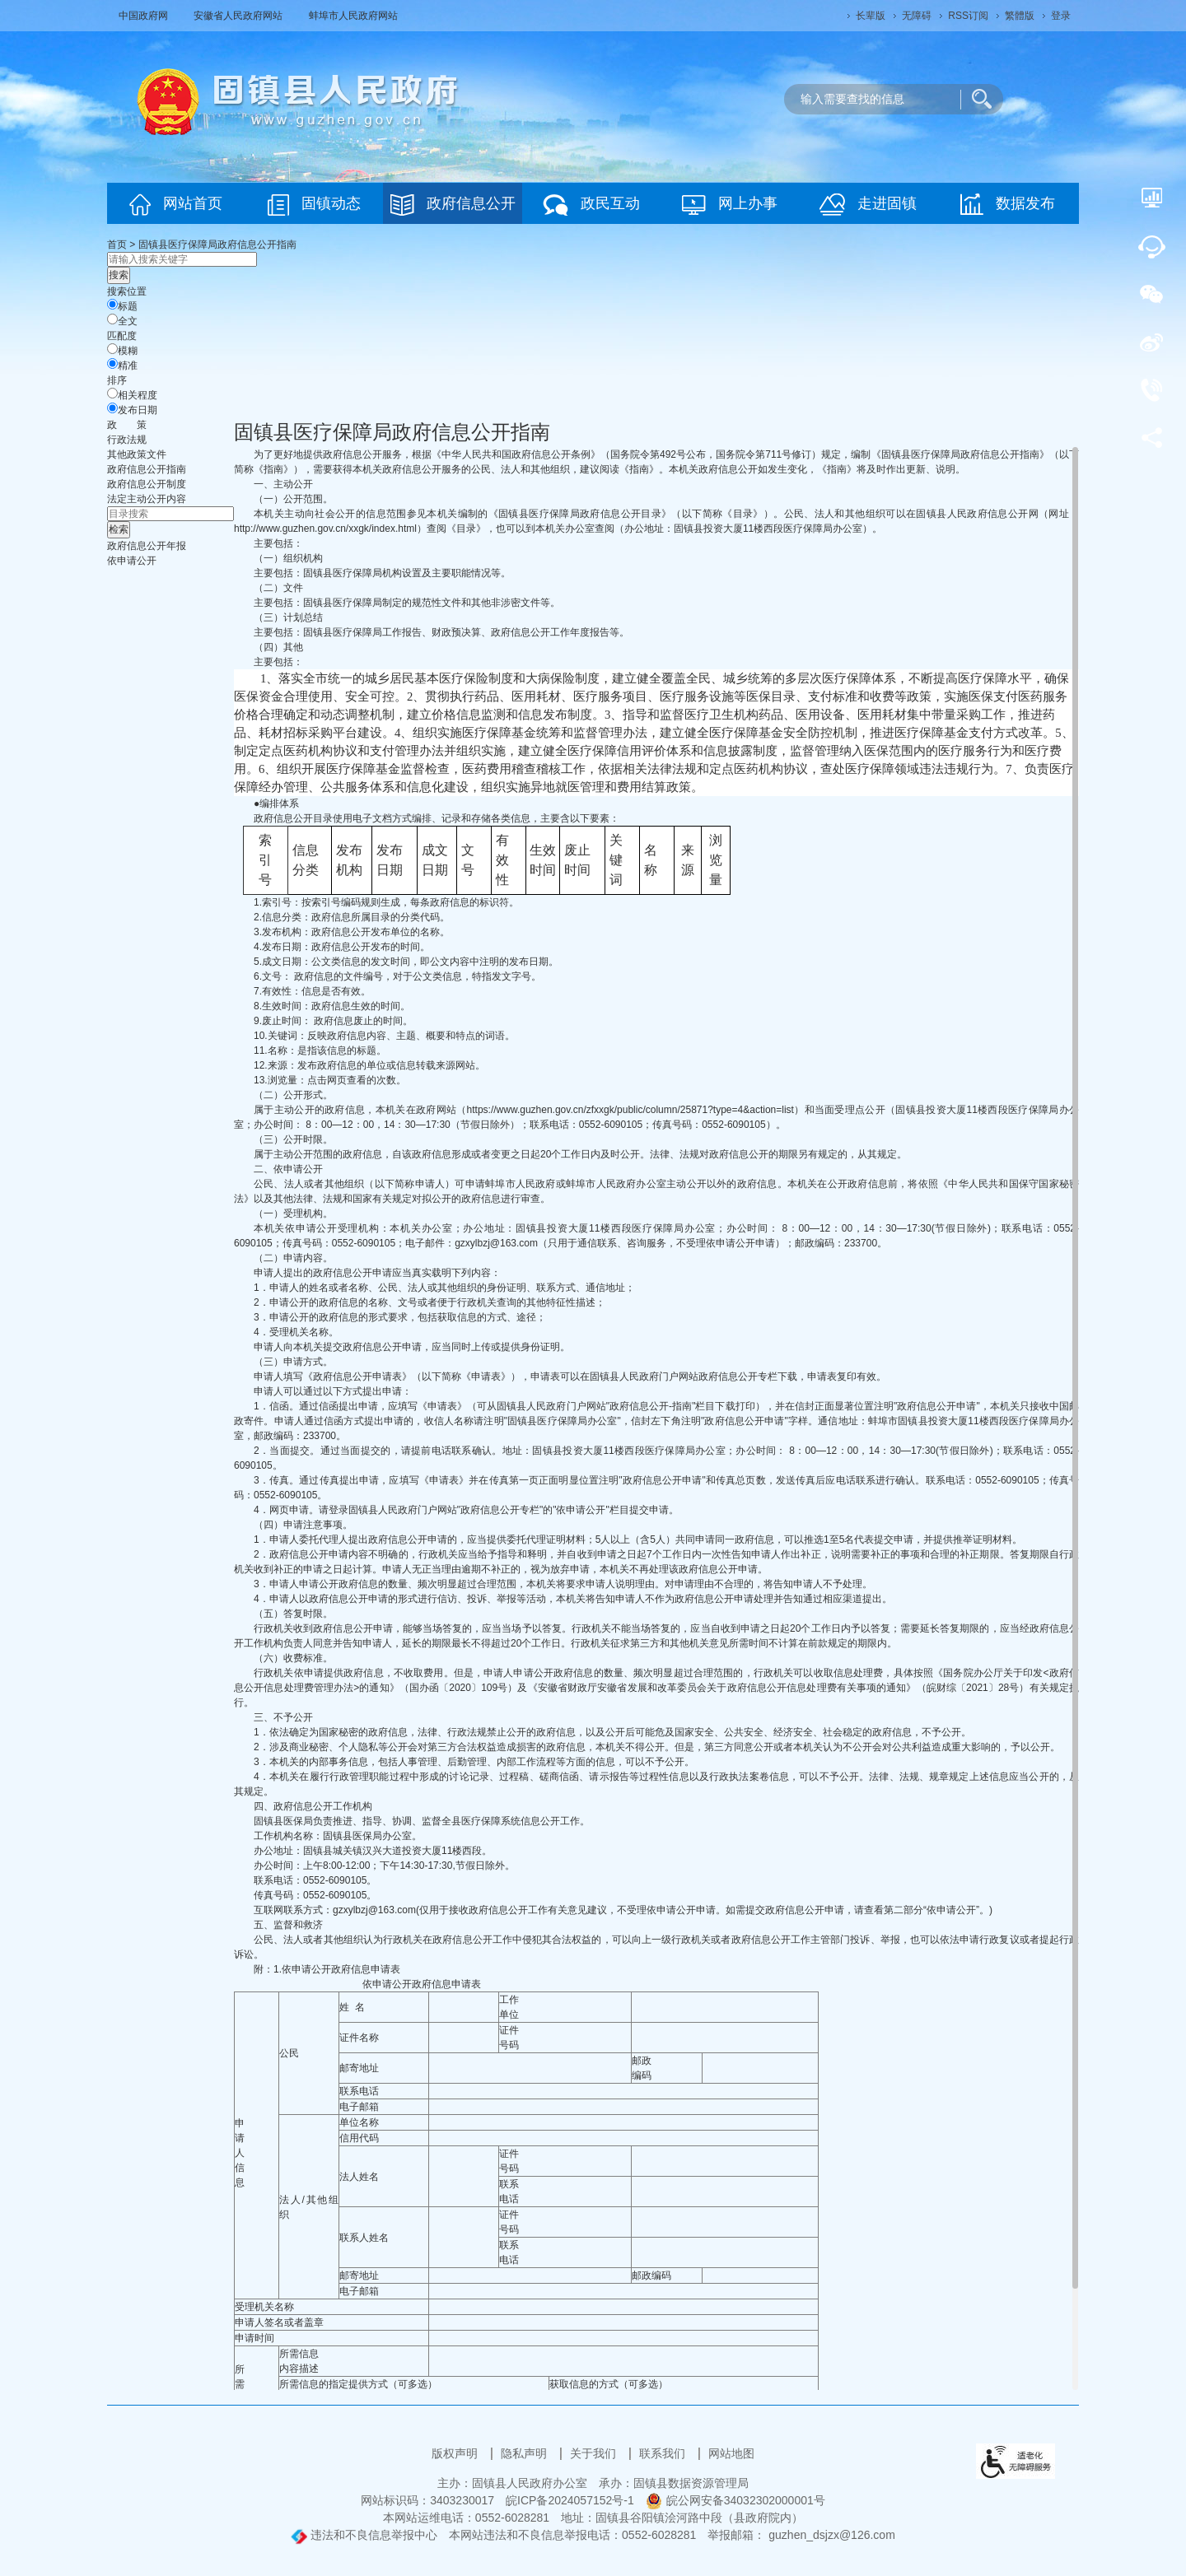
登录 (1061, 15)
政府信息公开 (453, 204)
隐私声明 (525, 2453)
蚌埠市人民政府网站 (353, 15)
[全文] (112, 319)
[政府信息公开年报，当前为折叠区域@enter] (146, 546)
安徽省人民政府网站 (239, 15)
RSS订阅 (968, 15)
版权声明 (456, 2453)
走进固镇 (868, 204)
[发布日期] (112, 408)
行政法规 (127, 439)
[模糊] (112, 348)
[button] (870, 15)
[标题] (112, 304)
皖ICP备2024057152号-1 (570, 2500)
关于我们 (594, 2453)
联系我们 (664, 2453)
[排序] (112, 393)
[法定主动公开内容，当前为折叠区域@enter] (146, 499)
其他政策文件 (136, 454)
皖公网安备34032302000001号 (735, 2500)
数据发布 (1007, 204)
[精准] (112, 363)
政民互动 (591, 204)
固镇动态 (314, 204)
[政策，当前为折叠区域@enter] (127, 425)
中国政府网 (144, 15)
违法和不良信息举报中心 (364, 2534)
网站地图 (731, 2453)
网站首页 (175, 204)
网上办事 (729, 204)
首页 (117, 244)
